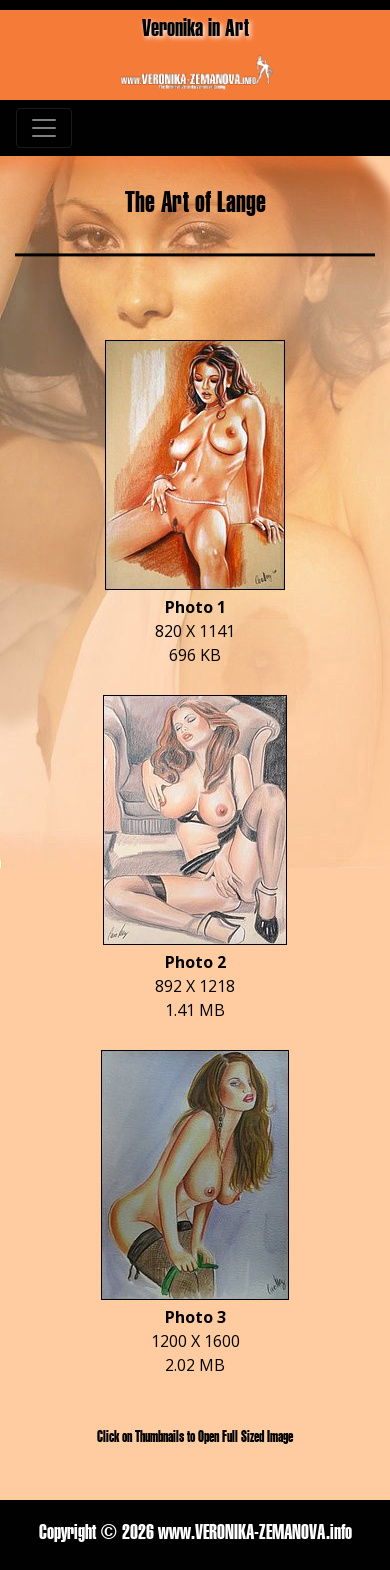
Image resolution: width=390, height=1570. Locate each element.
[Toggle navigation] (44, 128)
